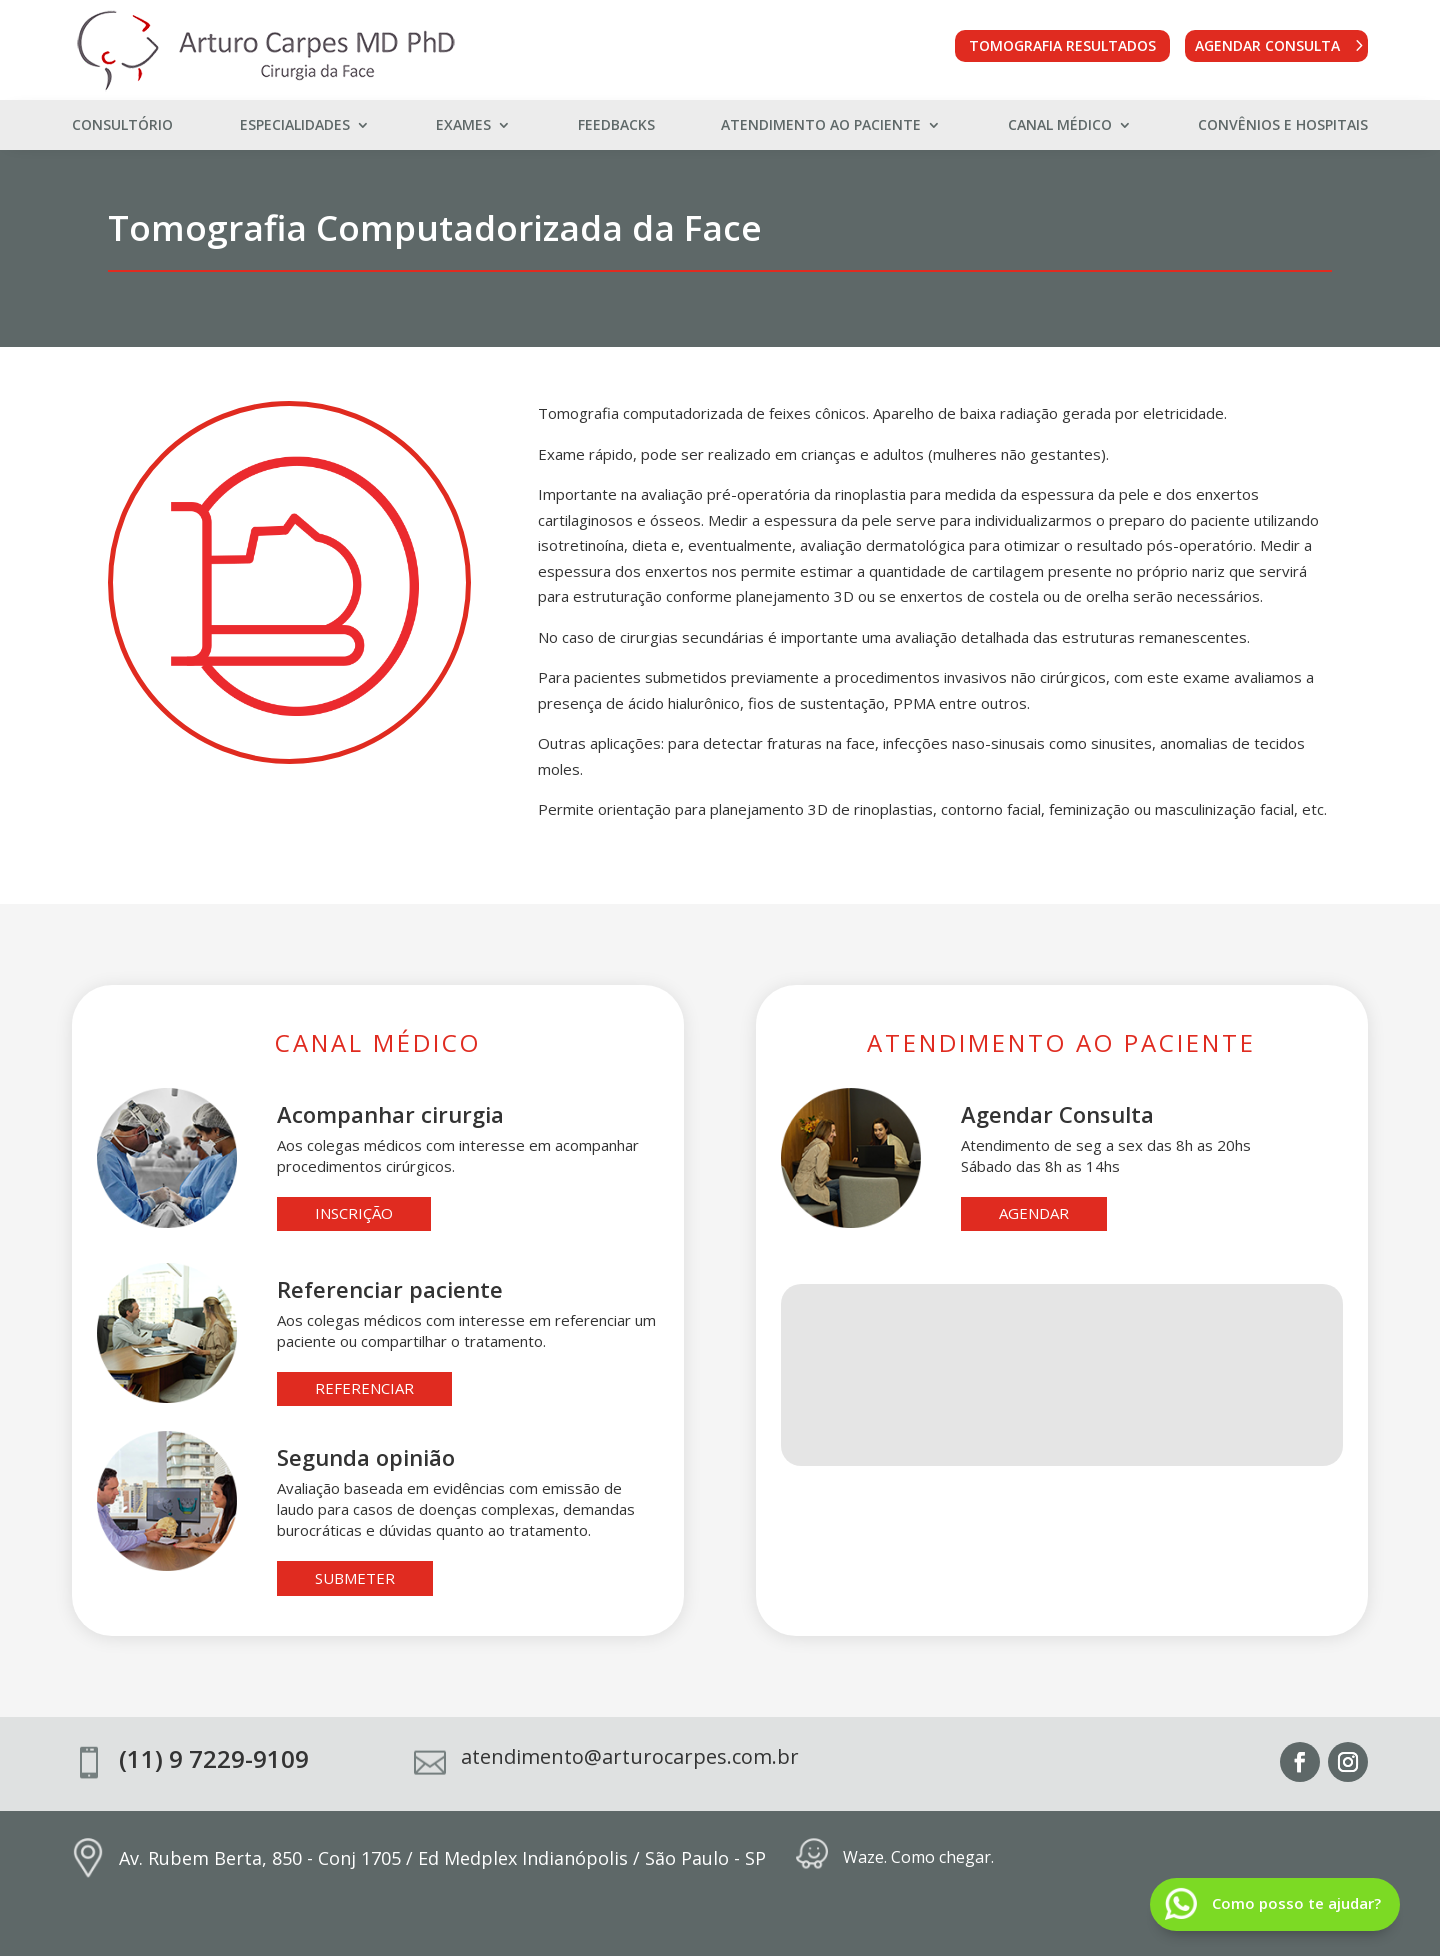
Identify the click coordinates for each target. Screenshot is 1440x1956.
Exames (463, 126)
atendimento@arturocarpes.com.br (630, 1756)
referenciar (364, 1388)
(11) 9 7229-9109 (214, 1758)
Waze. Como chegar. (918, 1857)
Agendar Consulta (1267, 45)
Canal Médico (1060, 126)
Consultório (122, 126)
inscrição (354, 1213)
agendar (1034, 1213)
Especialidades (295, 126)
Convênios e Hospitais (1283, 126)
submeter (355, 1578)
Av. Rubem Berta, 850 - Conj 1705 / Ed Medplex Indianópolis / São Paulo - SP (442, 1858)
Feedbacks (616, 126)
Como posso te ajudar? (1296, 1903)
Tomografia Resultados (1062, 45)
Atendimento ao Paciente (821, 126)
